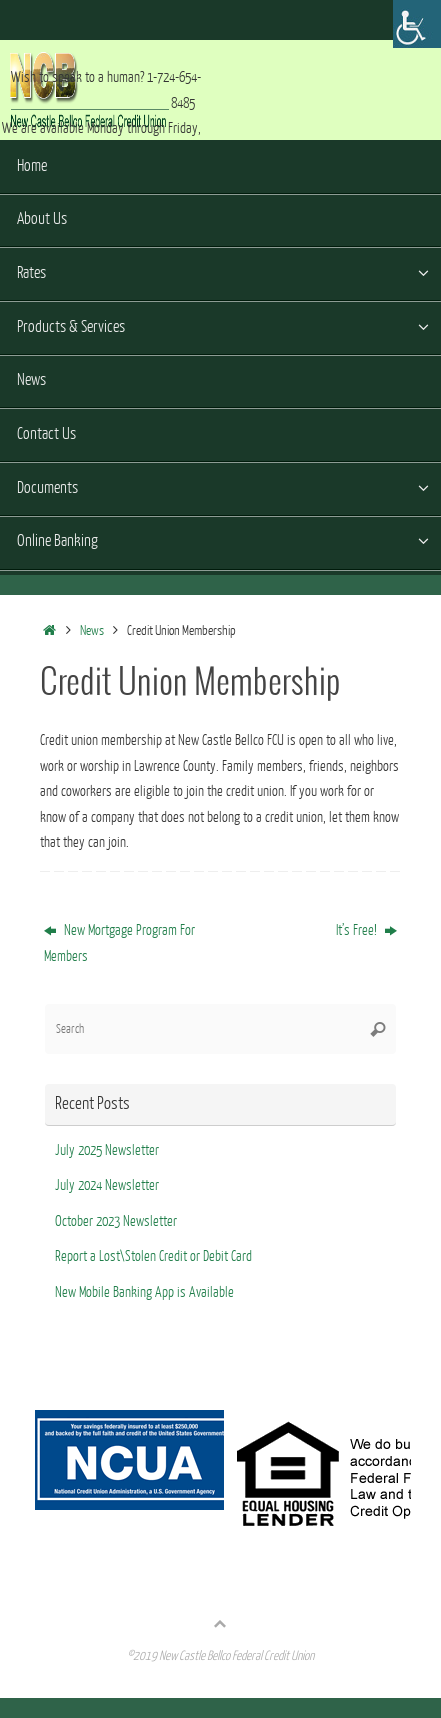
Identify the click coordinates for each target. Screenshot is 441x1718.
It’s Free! (366, 930)
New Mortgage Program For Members (119, 943)
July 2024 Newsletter (107, 1185)
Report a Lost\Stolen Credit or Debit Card (153, 1256)
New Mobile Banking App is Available (144, 1292)
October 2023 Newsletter (116, 1221)
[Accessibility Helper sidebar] (417, 24)
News (92, 631)
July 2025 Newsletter (107, 1150)
